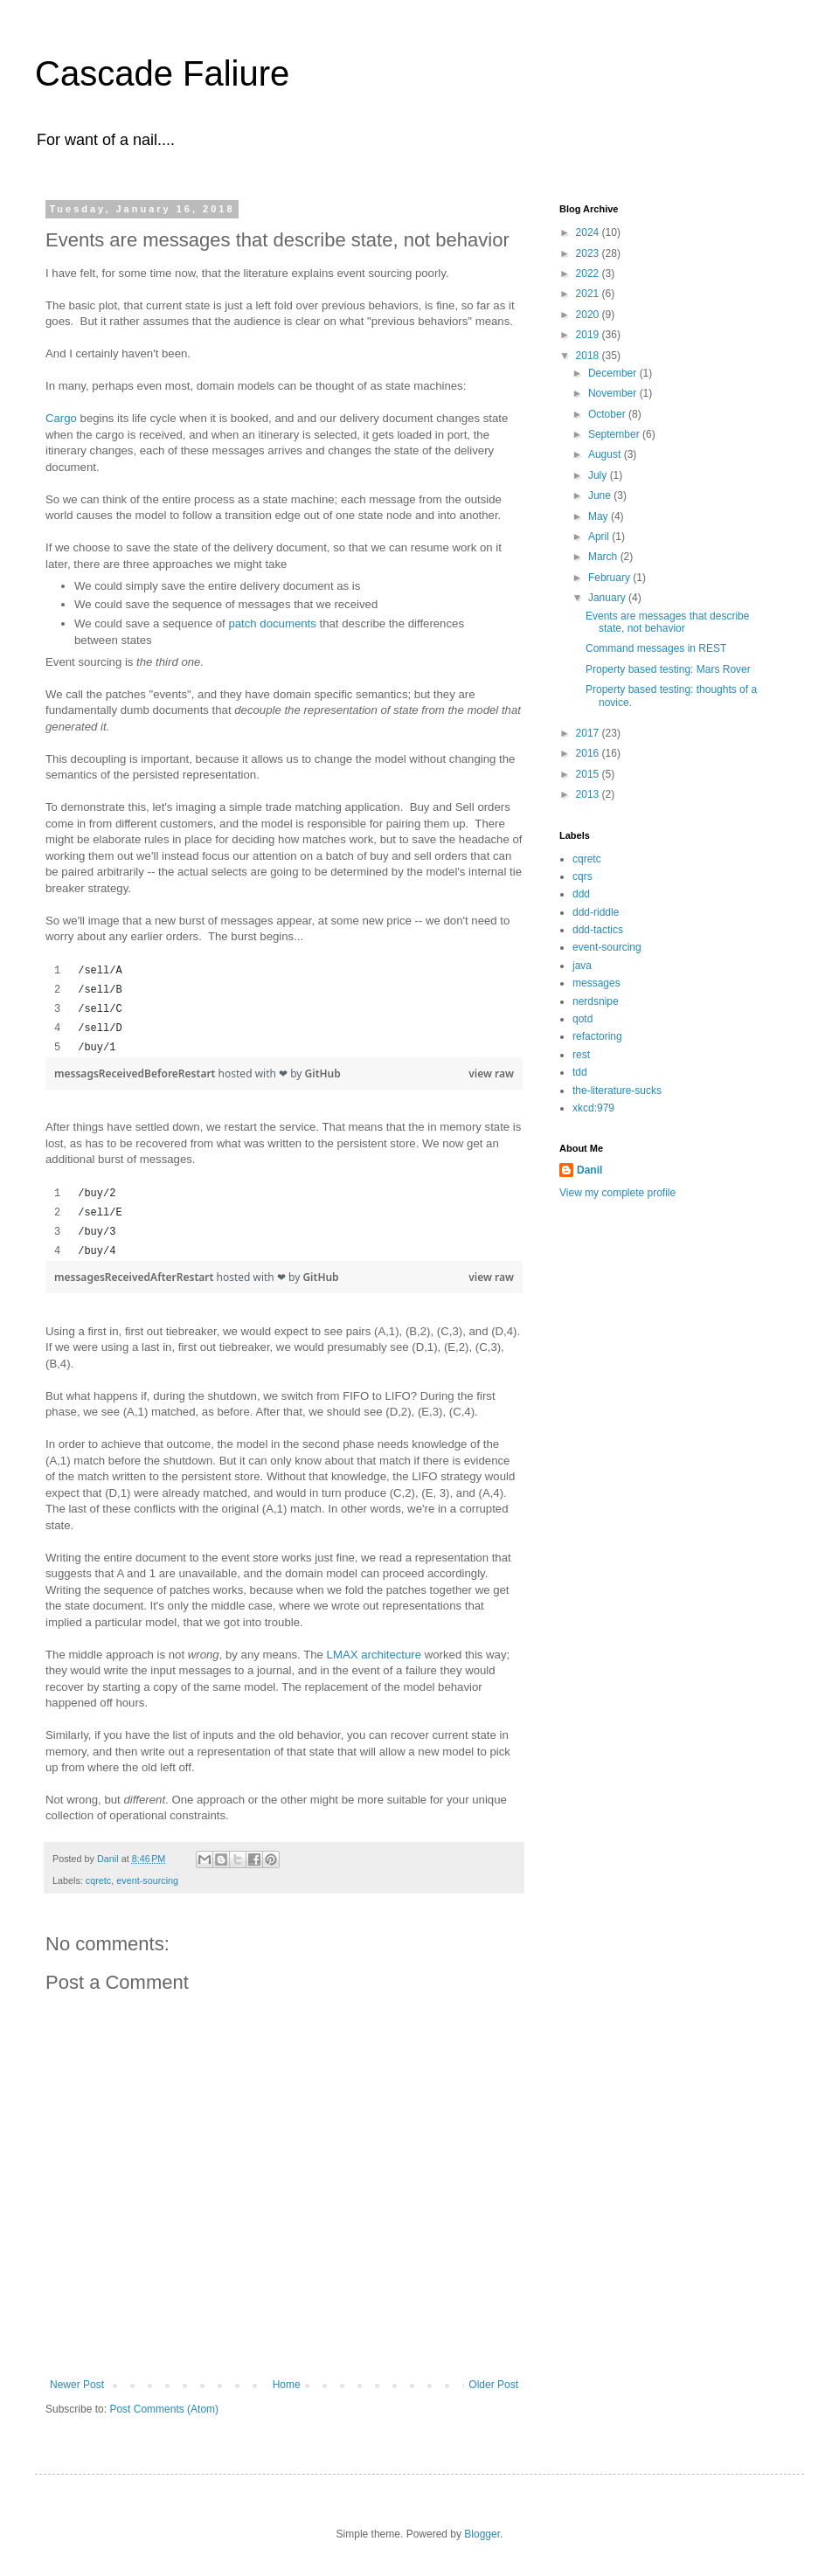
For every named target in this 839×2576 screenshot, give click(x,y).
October (608, 414)
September (615, 434)
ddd (581, 894)
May (599, 516)
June (601, 495)
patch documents (271, 623)
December (614, 373)
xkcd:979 (593, 1108)
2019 (589, 335)
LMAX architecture (374, 1654)
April (600, 536)
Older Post (493, 2385)
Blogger (482, 2534)
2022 (589, 273)
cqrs (582, 876)
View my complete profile (617, 1193)
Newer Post (77, 2385)
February (610, 577)
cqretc (98, 1880)
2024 (589, 232)
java (582, 965)
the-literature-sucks (617, 1090)
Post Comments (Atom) (163, 2409)
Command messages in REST (656, 648)
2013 (589, 794)
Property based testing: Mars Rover (668, 669)
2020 (589, 314)
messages (596, 983)
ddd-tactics (597, 930)
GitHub (323, 1073)
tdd (579, 1072)
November (614, 393)
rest (581, 1055)
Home (287, 2385)
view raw (491, 1073)
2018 (589, 356)
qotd (582, 1019)
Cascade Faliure (162, 73)
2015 (589, 774)
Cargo (61, 418)
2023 (589, 253)
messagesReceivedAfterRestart (135, 1277)
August (606, 454)
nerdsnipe (595, 1001)
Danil (589, 1170)
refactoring (597, 1036)
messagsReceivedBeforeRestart (136, 1073)
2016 (589, 753)
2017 (589, 733)
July (599, 475)
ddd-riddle (595, 912)
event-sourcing (147, 1880)
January (608, 598)
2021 (589, 293)
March (604, 557)
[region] (284, 1009)
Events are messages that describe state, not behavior (667, 622)
